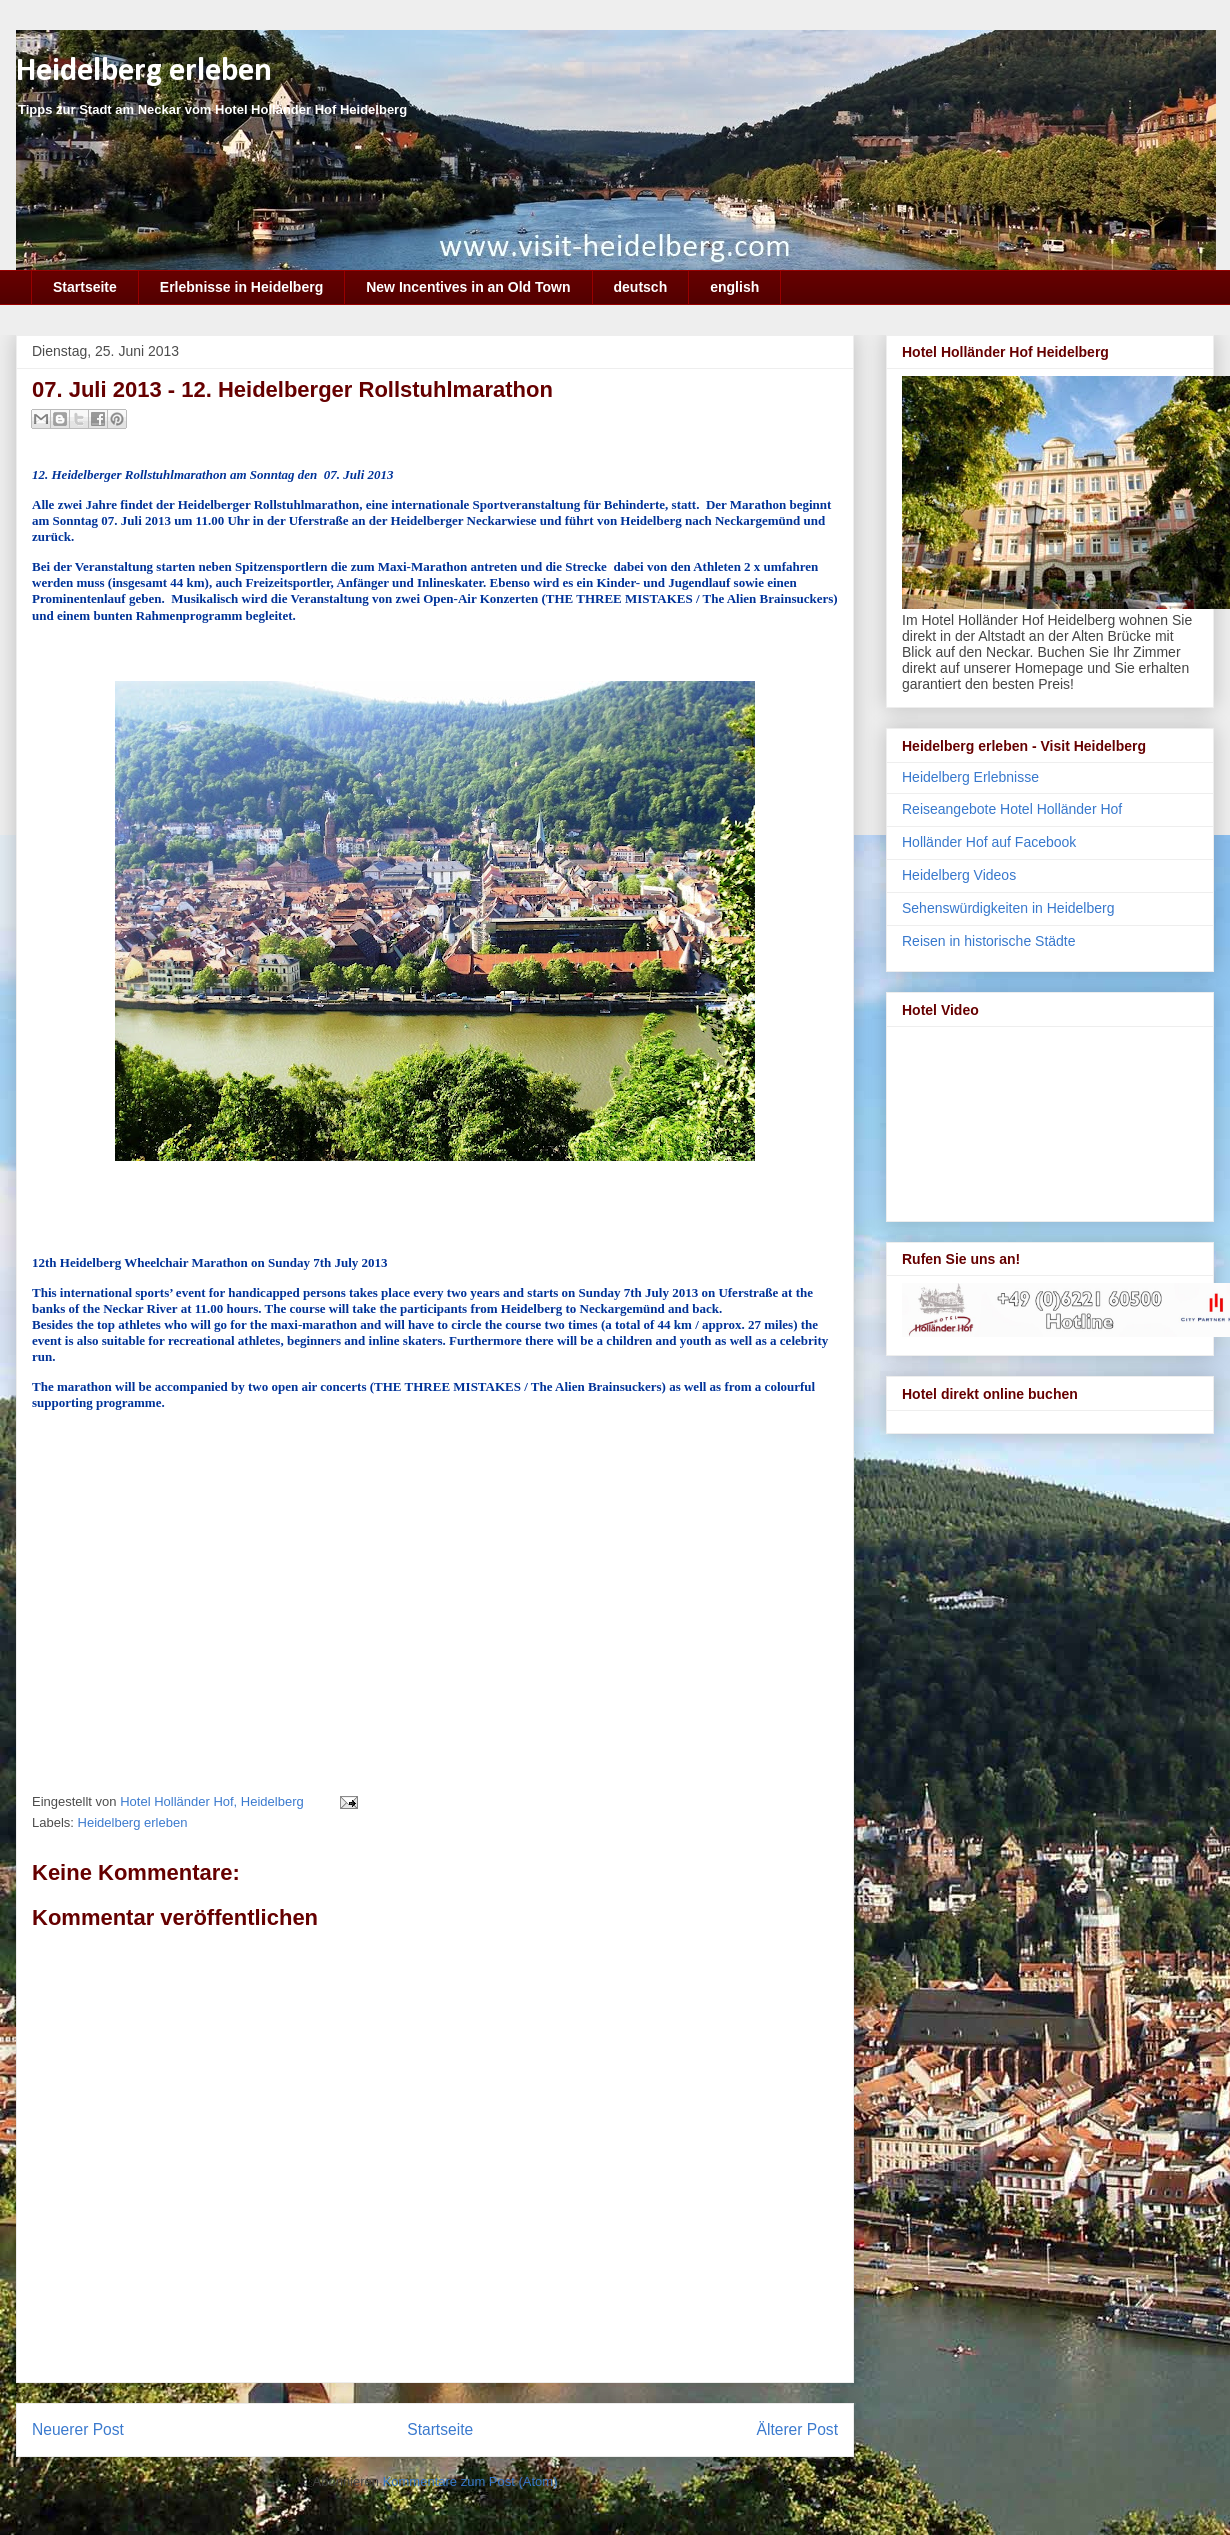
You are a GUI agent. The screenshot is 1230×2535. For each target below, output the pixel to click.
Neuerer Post (78, 2429)
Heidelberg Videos (959, 875)
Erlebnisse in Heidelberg (241, 287)
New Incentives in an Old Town (468, 287)
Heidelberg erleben (144, 71)
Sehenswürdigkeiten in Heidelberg (1008, 908)
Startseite (85, 287)
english (734, 287)
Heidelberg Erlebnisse (970, 777)
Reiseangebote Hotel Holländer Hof (1012, 809)
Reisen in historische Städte (989, 941)
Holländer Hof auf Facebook (989, 842)
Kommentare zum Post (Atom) (470, 2481)
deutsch (641, 287)
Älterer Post (797, 2429)
